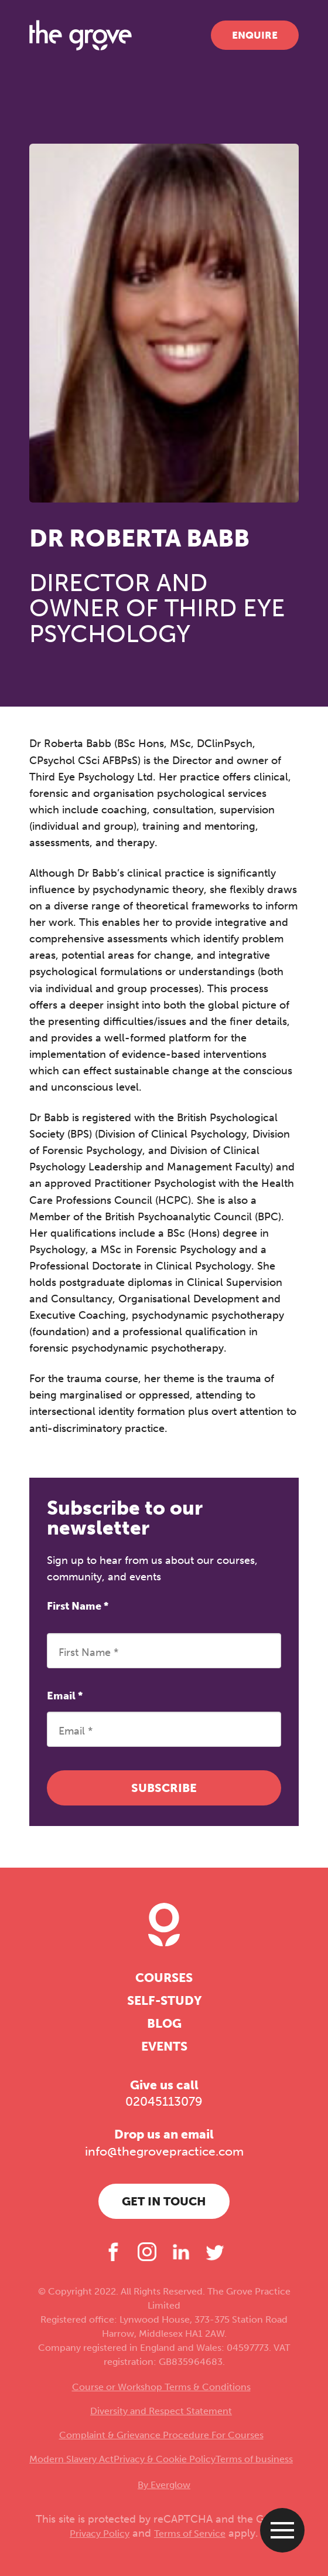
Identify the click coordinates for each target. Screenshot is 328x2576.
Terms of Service (190, 2533)
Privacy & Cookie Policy (165, 2459)
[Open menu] (282, 2530)
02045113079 (164, 2101)
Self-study (164, 2000)
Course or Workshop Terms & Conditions (161, 2386)
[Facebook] (113, 2251)
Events (164, 2046)
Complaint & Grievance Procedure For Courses (161, 2435)
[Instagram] (147, 2251)
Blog (164, 2023)
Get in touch (164, 2201)
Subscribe (164, 1788)
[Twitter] (215, 2251)
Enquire (255, 35)
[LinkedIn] (181, 2251)
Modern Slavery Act (71, 2459)
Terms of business (254, 2459)
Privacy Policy (99, 2533)
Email (65, 1695)
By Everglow (164, 2484)
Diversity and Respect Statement (161, 2411)
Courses (164, 1978)
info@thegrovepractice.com (164, 2151)
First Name (77, 1606)
